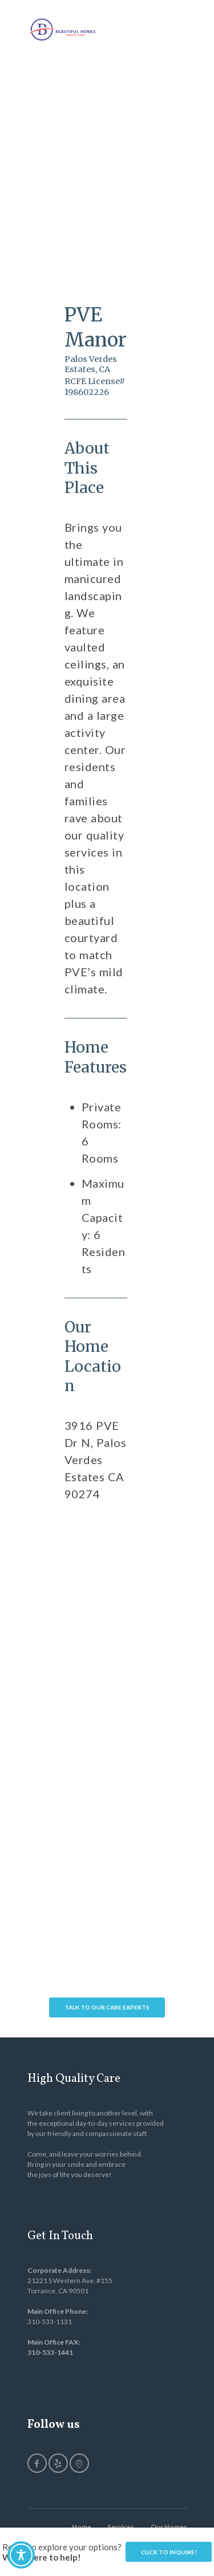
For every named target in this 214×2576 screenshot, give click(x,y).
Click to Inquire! (169, 2552)
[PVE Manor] (95, 1579)
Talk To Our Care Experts (107, 2007)
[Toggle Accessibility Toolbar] (21, 2554)
